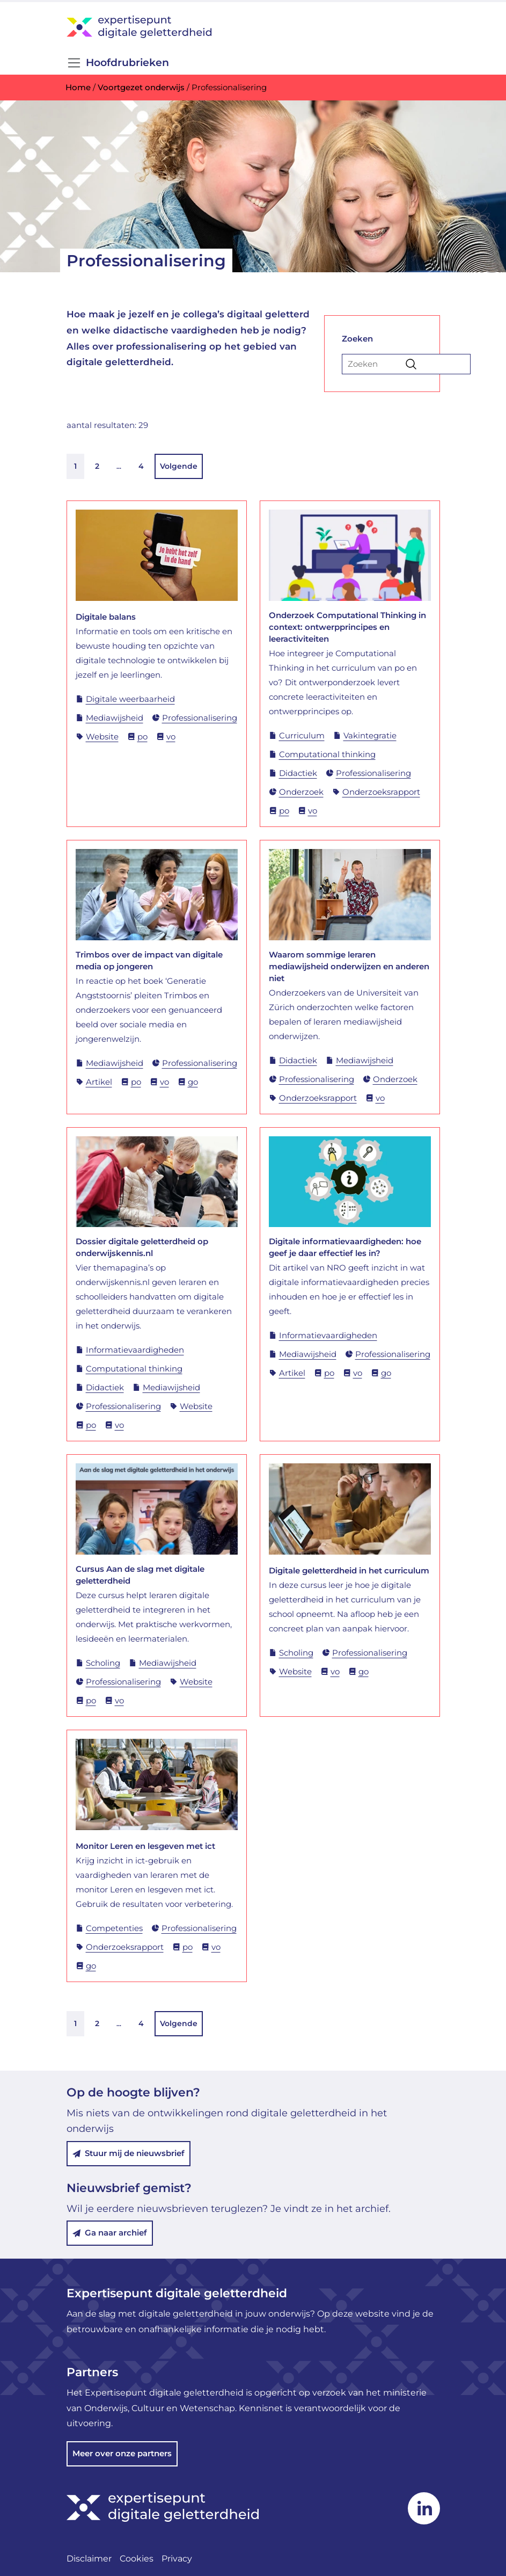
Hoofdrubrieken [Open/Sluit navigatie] (118, 62)
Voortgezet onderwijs (141, 87)
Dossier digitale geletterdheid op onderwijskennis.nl (142, 1247)
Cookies (136, 2558)
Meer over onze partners (122, 2453)
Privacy (177, 2558)
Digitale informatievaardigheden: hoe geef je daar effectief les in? (345, 1247)
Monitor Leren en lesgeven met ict (145, 1846)
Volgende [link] (178, 466)
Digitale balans (106, 617)
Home (78, 87)
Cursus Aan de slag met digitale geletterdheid (140, 1575)
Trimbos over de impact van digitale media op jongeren (149, 960)
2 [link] (97, 466)
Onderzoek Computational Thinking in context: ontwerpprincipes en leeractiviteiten (347, 627)
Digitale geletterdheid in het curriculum (349, 1570)
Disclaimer (89, 2558)
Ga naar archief (109, 2232)
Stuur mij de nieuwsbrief (128, 2153)
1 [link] (75, 466)
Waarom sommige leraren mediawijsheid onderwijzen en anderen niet (349, 966)
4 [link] (141, 466)
